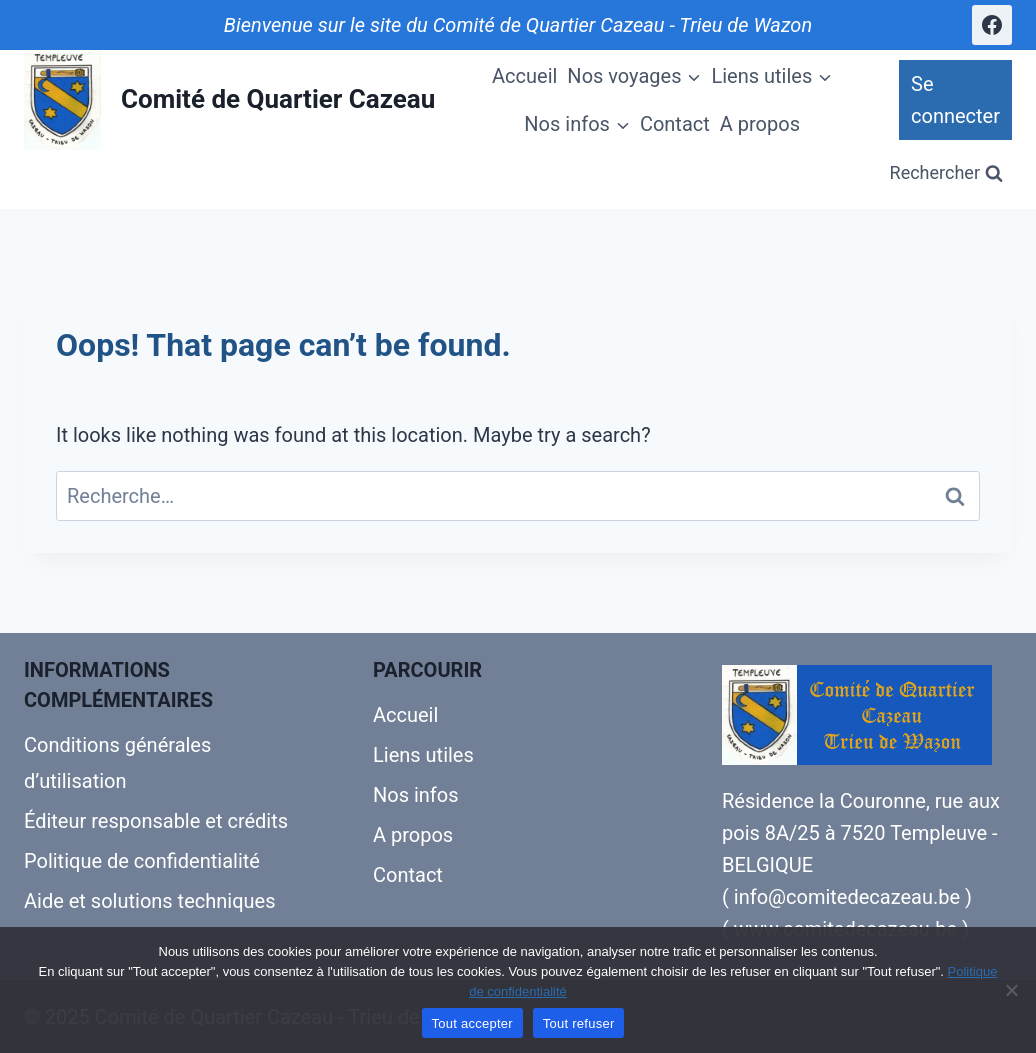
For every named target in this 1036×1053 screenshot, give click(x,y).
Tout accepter (472, 1023)
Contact (675, 124)
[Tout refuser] (1011, 990)
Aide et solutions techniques (149, 901)
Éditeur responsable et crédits (156, 821)
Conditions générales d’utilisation (117, 763)
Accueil (524, 76)
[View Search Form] (946, 173)
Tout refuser (579, 1023)
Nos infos (416, 795)
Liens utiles (423, 755)
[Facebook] (992, 25)
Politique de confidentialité (142, 861)
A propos (760, 124)
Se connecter (955, 100)
